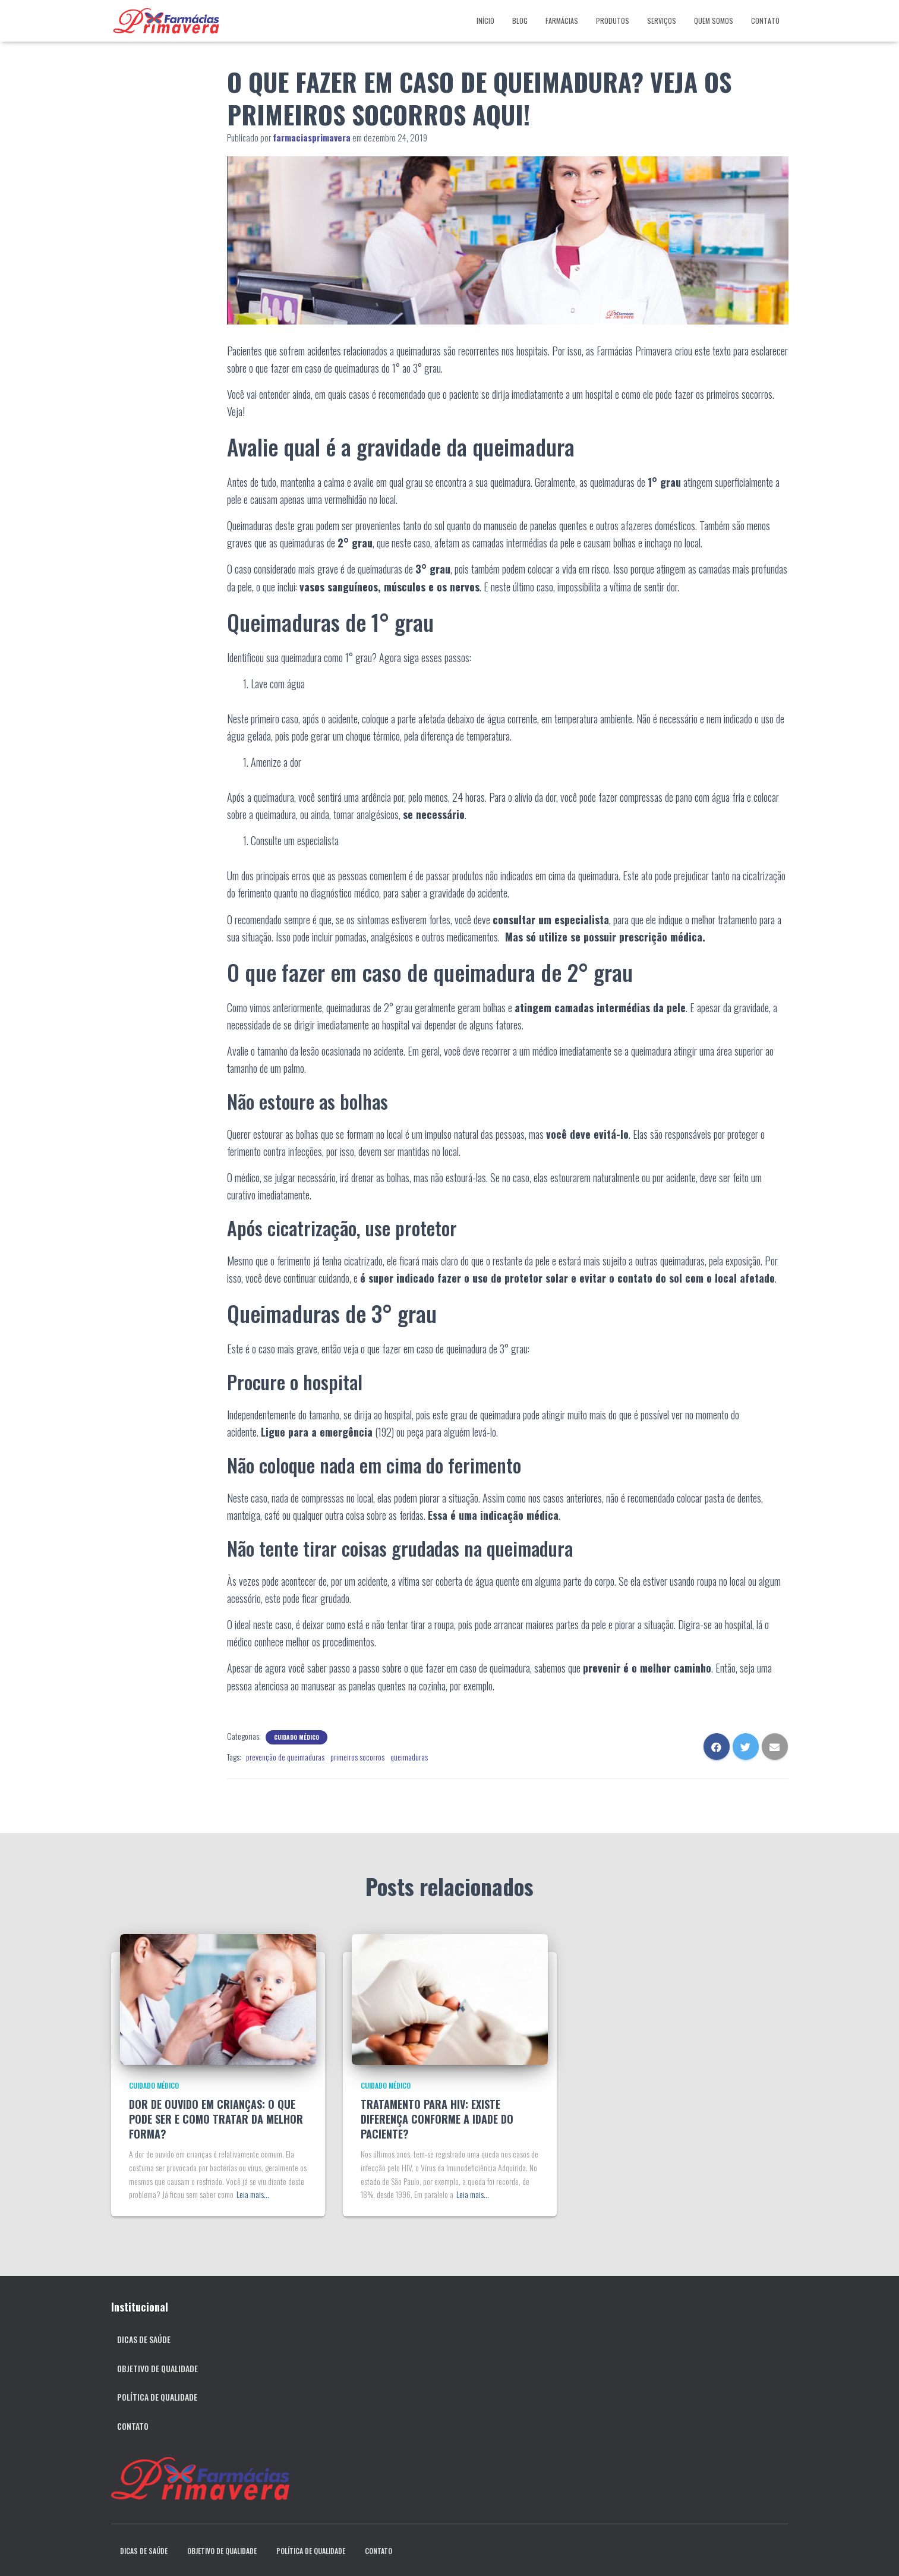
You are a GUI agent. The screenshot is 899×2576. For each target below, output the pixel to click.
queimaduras (409, 1756)
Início (485, 20)
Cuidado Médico (296, 1737)
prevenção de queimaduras (285, 1756)
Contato (765, 20)
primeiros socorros (357, 1756)
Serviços (661, 20)
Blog (520, 20)
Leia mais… (252, 2194)
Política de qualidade (157, 2397)
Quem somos (713, 20)
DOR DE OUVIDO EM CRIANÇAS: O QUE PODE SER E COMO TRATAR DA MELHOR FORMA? (216, 2119)
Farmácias (561, 20)
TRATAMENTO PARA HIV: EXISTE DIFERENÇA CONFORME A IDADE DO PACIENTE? (437, 2119)
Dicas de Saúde (144, 2339)
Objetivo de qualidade (157, 2368)
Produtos (612, 20)
